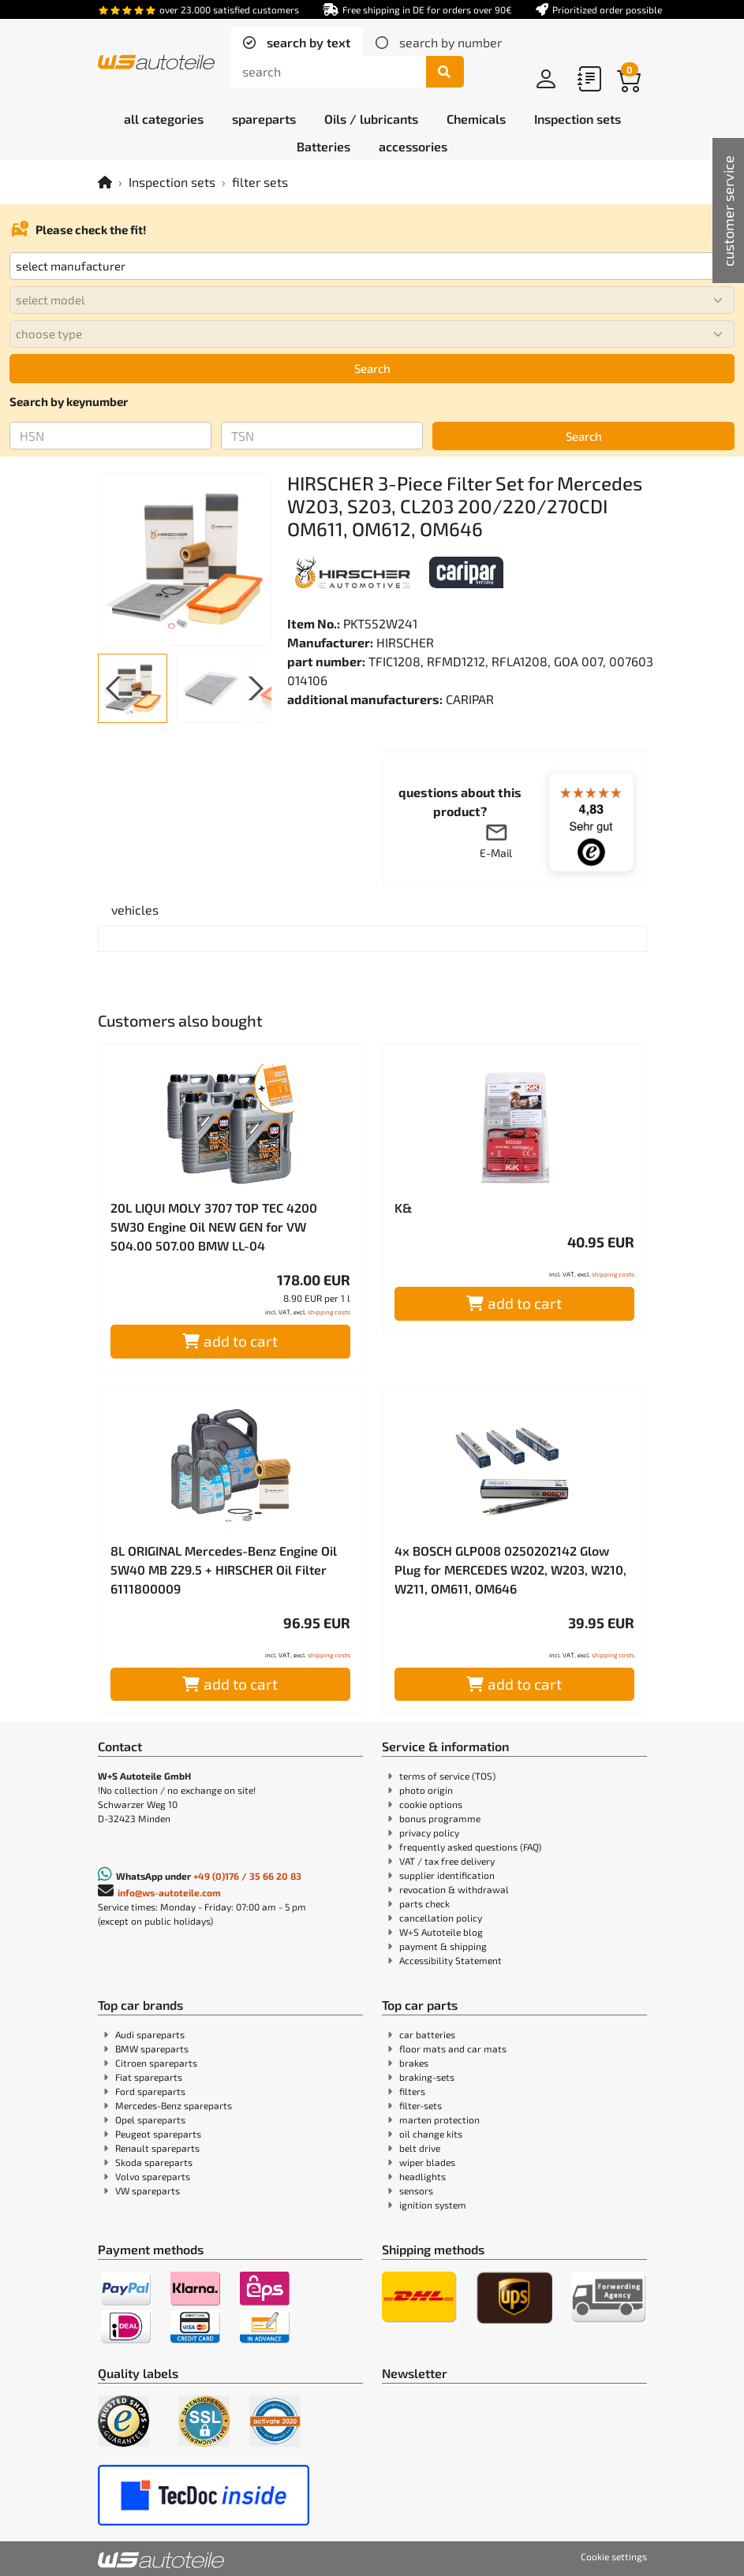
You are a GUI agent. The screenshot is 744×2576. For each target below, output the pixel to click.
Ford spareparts (150, 2091)
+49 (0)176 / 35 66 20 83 (247, 1875)
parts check (424, 1903)
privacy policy (429, 1832)
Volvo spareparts (152, 2176)
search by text (307, 42)
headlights (422, 2176)
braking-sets (426, 2076)
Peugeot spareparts (158, 2133)
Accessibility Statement (450, 1960)
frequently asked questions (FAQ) (470, 1846)
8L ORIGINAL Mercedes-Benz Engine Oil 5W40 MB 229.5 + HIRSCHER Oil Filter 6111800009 (223, 1569)
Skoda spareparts (154, 2162)
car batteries (427, 2034)
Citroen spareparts (156, 2062)
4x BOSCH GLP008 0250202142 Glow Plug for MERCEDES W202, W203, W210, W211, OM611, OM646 (510, 1569)
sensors (416, 2190)
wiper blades (427, 2162)
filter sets (260, 181)
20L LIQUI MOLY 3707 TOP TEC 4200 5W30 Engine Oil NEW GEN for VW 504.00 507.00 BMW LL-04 (213, 1226)
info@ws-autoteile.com (169, 1892)
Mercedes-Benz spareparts (173, 2105)
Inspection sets (172, 181)
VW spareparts (147, 2190)
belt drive (419, 2147)
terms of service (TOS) (447, 1775)
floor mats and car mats (453, 2048)
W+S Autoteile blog (441, 1931)
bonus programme (439, 1818)
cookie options (430, 1804)
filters (412, 2091)
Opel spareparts (150, 2119)
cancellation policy (440, 1917)
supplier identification (447, 1875)
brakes (413, 2062)
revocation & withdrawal (454, 1889)
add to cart (230, 1341)
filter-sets (420, 2105)
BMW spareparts (152, 2048)
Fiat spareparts (148, 2076)
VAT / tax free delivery (447, 1860)
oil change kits (430, 2133)
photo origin (426, 1789)
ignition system (432, 2204)
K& (403, 1207)
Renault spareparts (157, 2147)
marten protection (439, 2119)
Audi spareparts (150, 2034)
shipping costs (329, 1312)
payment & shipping (443, 1946)
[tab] (296, 42)
